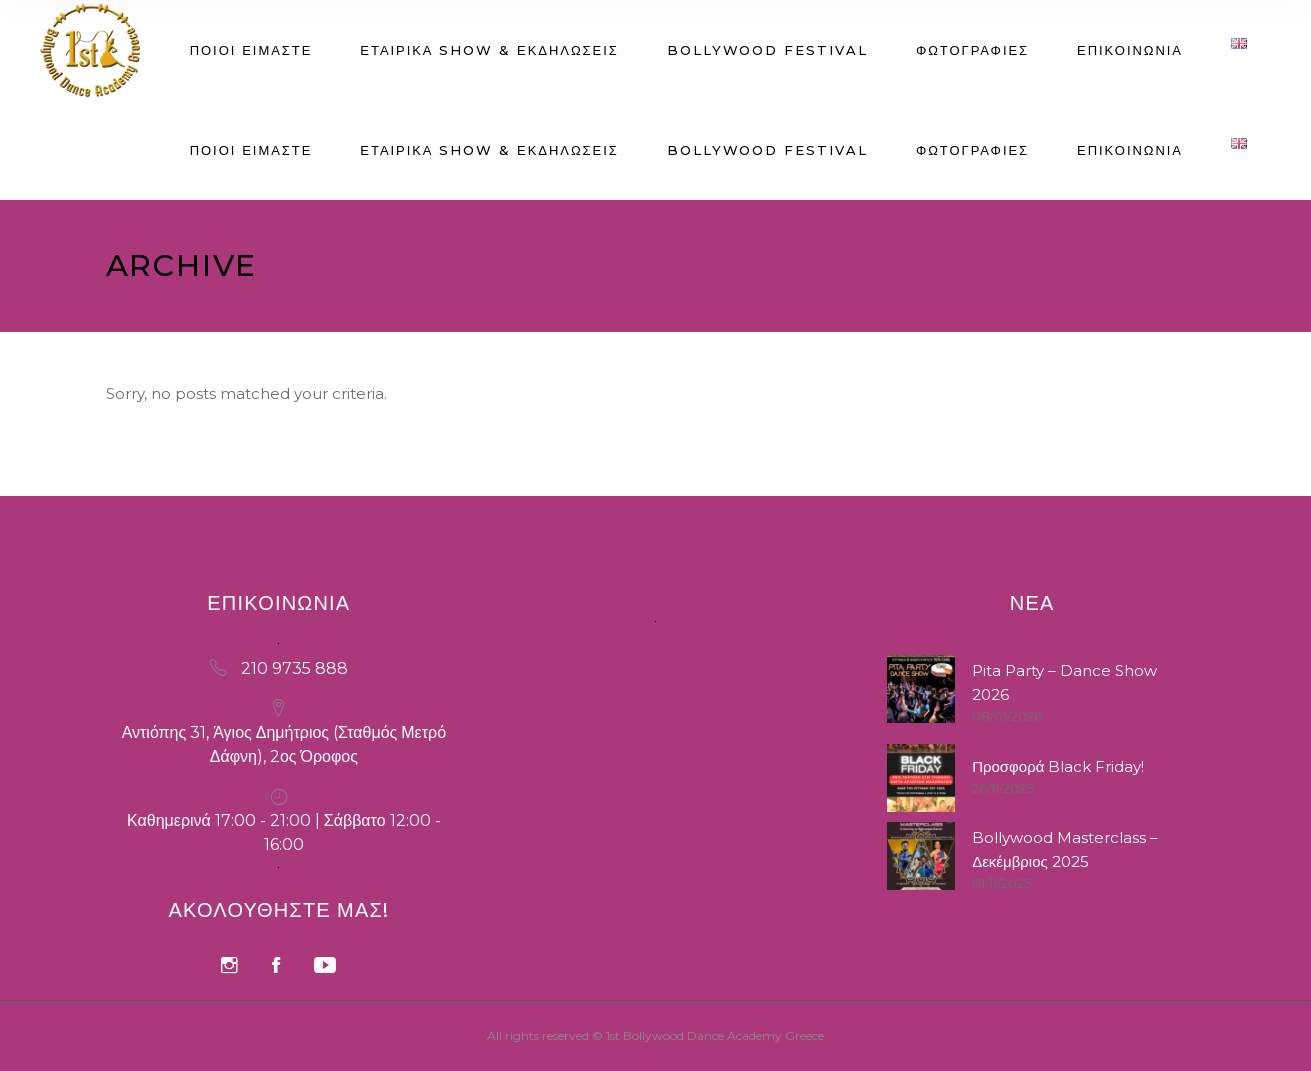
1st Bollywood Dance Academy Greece (715, 1035)
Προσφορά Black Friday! (1058, 766)
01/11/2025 (1001, 883)
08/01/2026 (1007, 716)
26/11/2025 (1002, 788)
